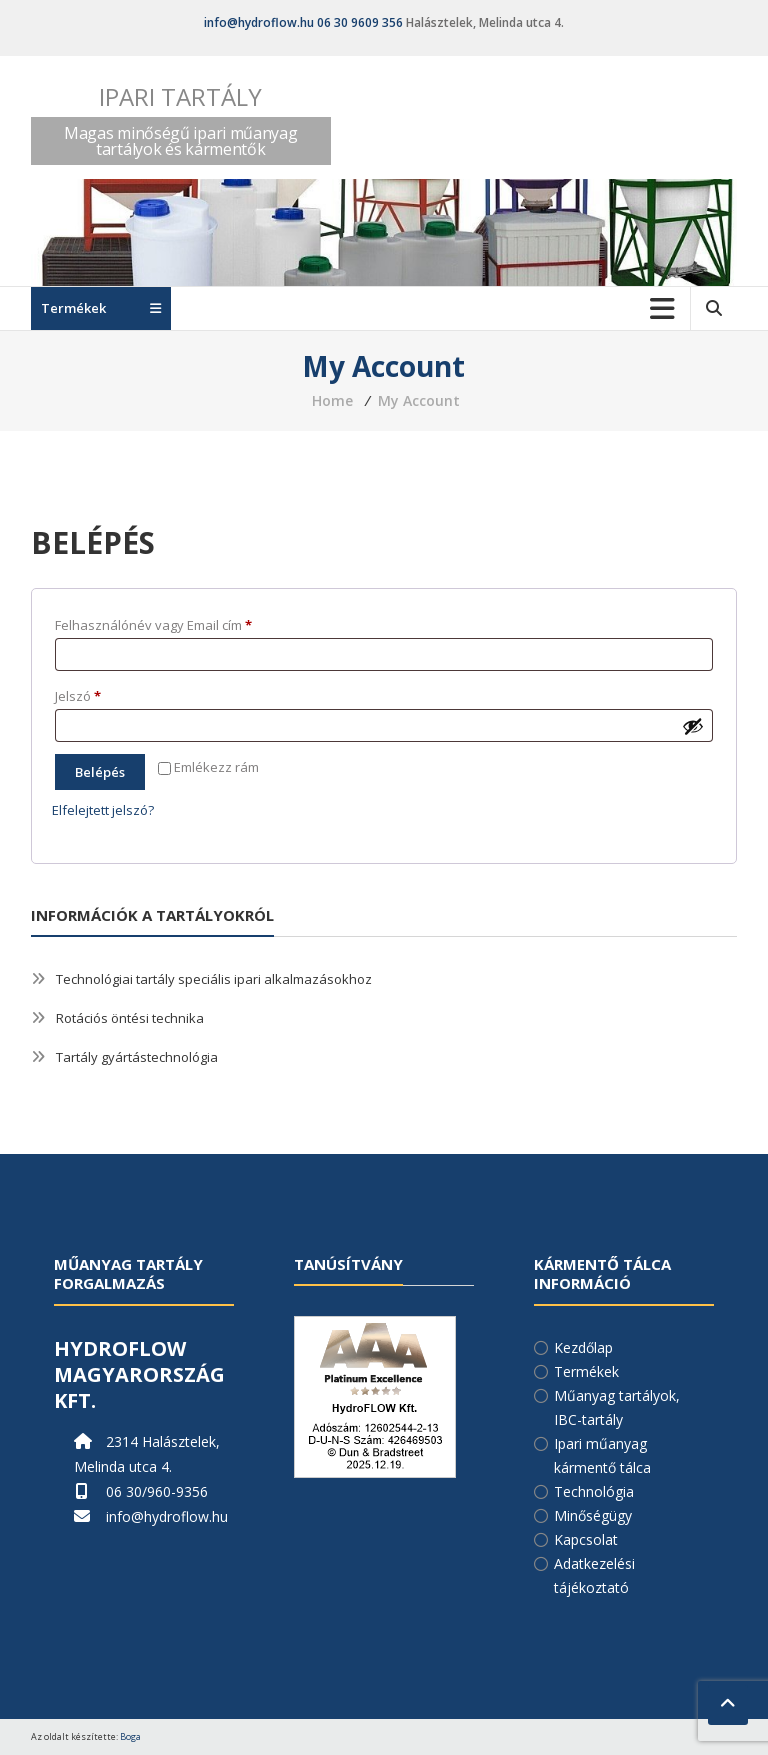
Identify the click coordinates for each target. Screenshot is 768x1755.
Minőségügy (593, 1515)
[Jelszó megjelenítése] (693, 726)
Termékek (586, 1371)
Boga (130, 1736)
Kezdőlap (583, 1347)
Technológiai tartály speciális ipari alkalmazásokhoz (214, 979)
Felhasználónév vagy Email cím (180, 623)
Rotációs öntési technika (130, 1018)
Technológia (594, 1491)
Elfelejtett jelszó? (103, 810)
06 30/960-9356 (157, 1491)
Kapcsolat (586, 1539)
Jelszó (104, 694)
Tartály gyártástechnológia (137, 1057)
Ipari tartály (180, 96)
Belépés (100, 772)
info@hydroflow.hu (259, 22)
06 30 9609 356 (360, 22)
